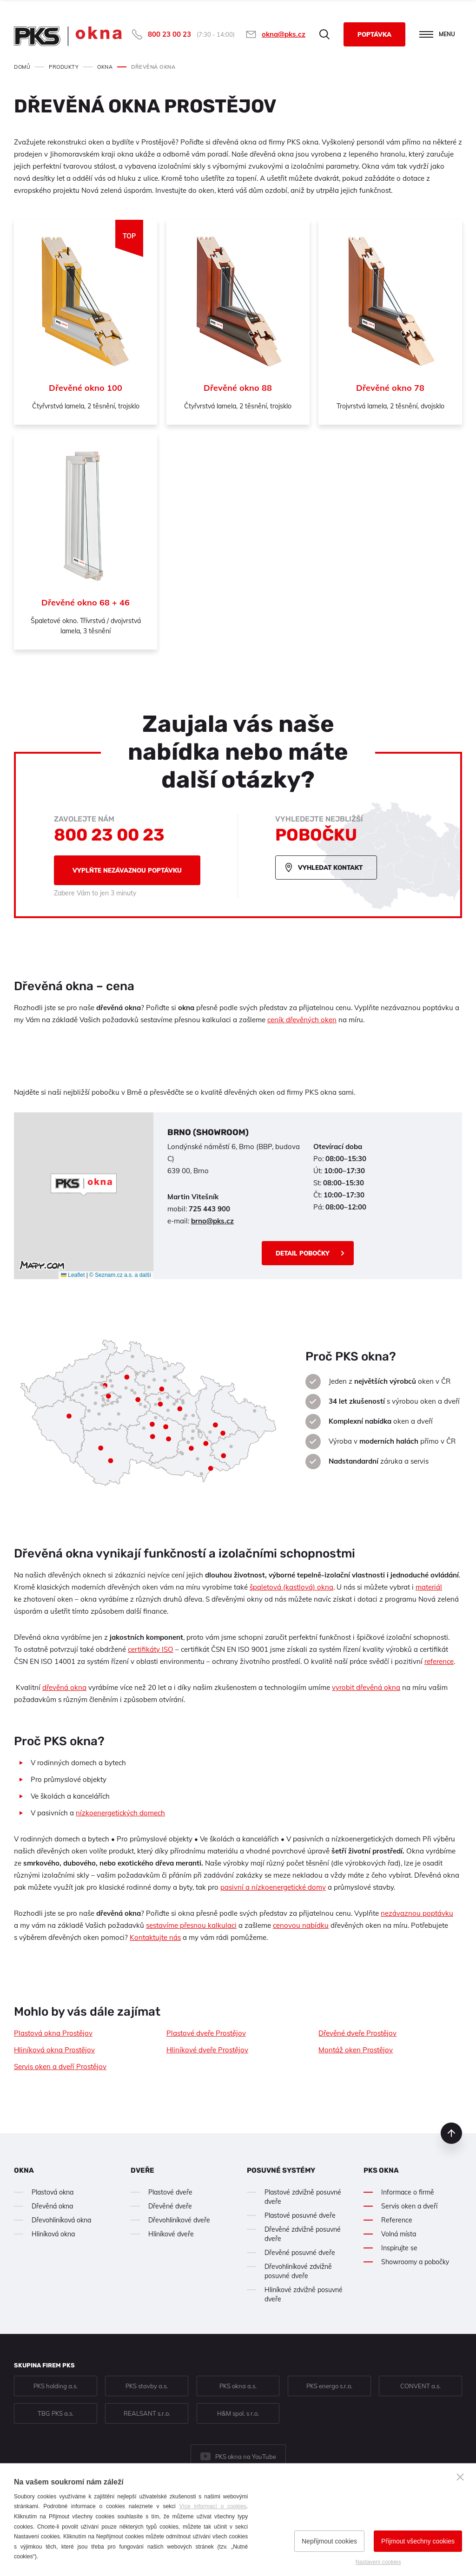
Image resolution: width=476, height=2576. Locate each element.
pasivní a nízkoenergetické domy (273, 1887)
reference (439, 1661)
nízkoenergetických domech (120, 1812)
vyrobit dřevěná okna (366, 1687)
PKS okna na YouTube (245, 2456)
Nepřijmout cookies (329, 2541)
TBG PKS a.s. (55, 2413)
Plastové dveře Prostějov (206, 2033)
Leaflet (73, 1275)
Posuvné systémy (281, 2170)
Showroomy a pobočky (415, 2262)
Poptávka (374, 34)
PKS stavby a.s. (147, 2386)
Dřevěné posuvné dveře (299, 2252)
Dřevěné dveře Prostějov (357, 2033)
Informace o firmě (407, 2192)
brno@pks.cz (212, 1220)
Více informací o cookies (212, 2506)
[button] (84, 1185)
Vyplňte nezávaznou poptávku (127, 870)
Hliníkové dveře (171, 2234)
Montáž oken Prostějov (355, 2049)
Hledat (324, 34)
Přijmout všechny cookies (418, 2541)
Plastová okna (52, 2192)
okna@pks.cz (283, 34)
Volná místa (398, 2234)
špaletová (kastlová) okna (291, 1587)
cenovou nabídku (301, 1925)
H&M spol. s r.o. (238, 2413)
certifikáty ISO (150, 1649)
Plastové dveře (170, 2192)
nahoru (451, 2133)
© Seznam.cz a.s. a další (120, 1275)
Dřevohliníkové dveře (179, 2220)
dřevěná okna (64, 1687)
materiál (429, 1587)
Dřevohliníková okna (61, 2220)
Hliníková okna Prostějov (54, 2049)
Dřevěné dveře (170, 2206)
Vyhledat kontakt (330, 867)
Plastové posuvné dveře (300, 2215)
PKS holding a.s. (55, 2386)
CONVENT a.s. (420, 2386)
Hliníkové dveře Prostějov (207, 2049)
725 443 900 (209, 1208)
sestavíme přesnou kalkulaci (191, 1925)
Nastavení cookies (378, 2562)
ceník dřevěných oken (302, 1019)
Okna (24, 2170)
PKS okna (381, 2170)
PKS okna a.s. (238, 2386)
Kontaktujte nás (155, 1937)
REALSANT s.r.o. (147, 2413)
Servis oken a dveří (409, 2206)
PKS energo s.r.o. (329, 2386)
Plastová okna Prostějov (53, 2033)
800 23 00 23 (169, 34)
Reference (396, 2220)
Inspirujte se (399, 2248)
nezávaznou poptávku (417, 1913)
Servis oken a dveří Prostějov (60, 2066)
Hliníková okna (53, 2234)
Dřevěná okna (52, 2206)
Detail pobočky (303, 1253)
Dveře (142, 2170)
